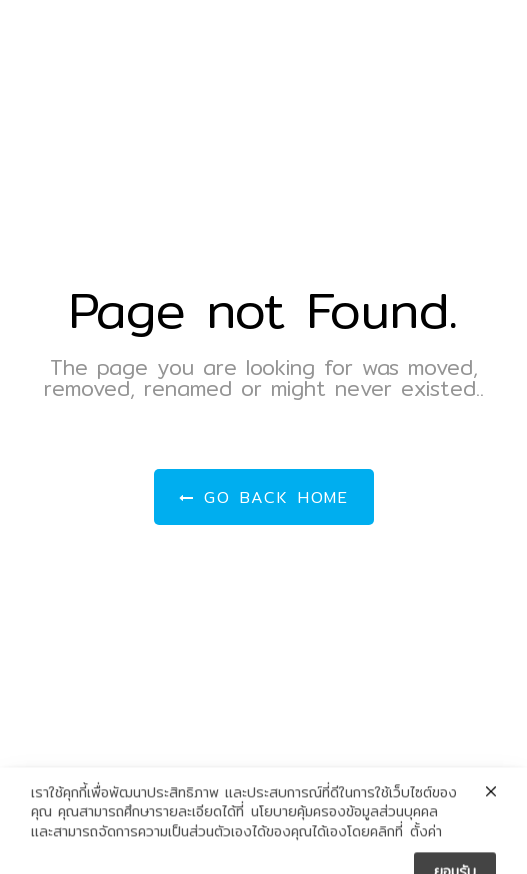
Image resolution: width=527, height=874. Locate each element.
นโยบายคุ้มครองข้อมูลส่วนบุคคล (344, 821)
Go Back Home (264, 497)
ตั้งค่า (426, 841)
